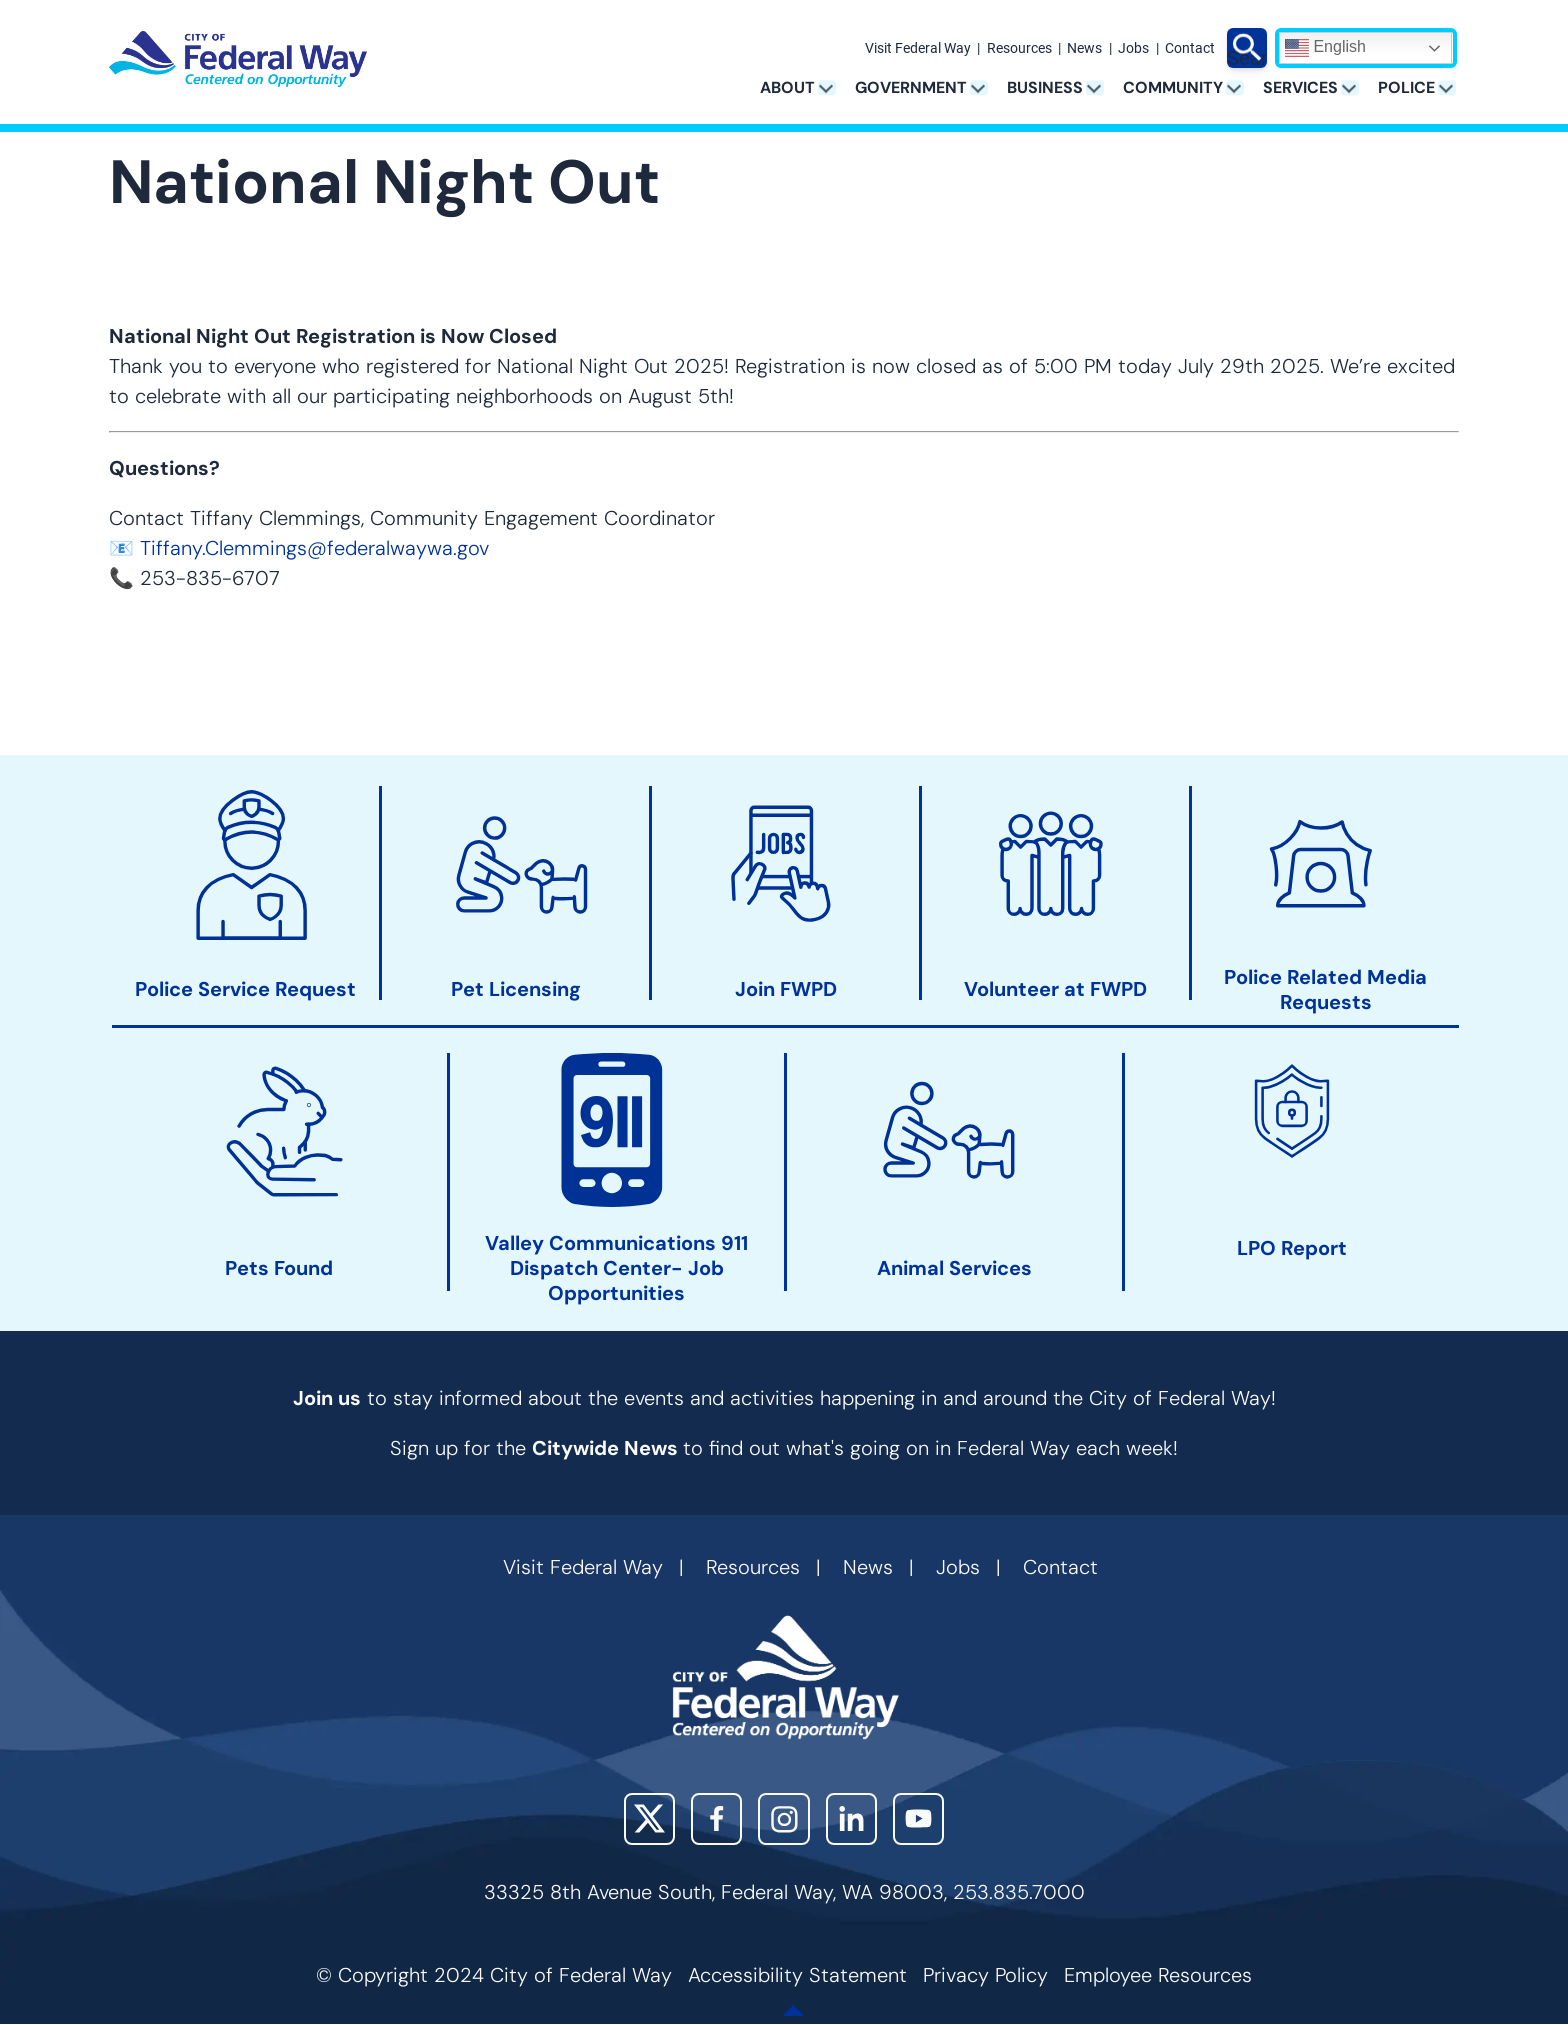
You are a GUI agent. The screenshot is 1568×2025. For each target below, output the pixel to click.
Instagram (783, 1818)
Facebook (716, 1818)
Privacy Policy (985, 1975)
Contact (1190, 49)
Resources (1019, 49)
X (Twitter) (649, 1818)
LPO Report (1292, 1248)
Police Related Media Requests (1325, 990)
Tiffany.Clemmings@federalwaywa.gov (314, 548)
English (1325, 48)
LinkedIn (851, 1818)
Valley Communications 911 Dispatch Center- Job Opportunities (616, 1268)
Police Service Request (245, 989)
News (1084, 49)
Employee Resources (1158, 1975)
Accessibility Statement (797, 1975)
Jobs (1133, 49)
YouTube (918, 1818)
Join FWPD (786, 989)
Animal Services (954, 1268)
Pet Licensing (516, 989)
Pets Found (279, 1268)
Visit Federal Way (918, 49)
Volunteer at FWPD (1055, 989)
